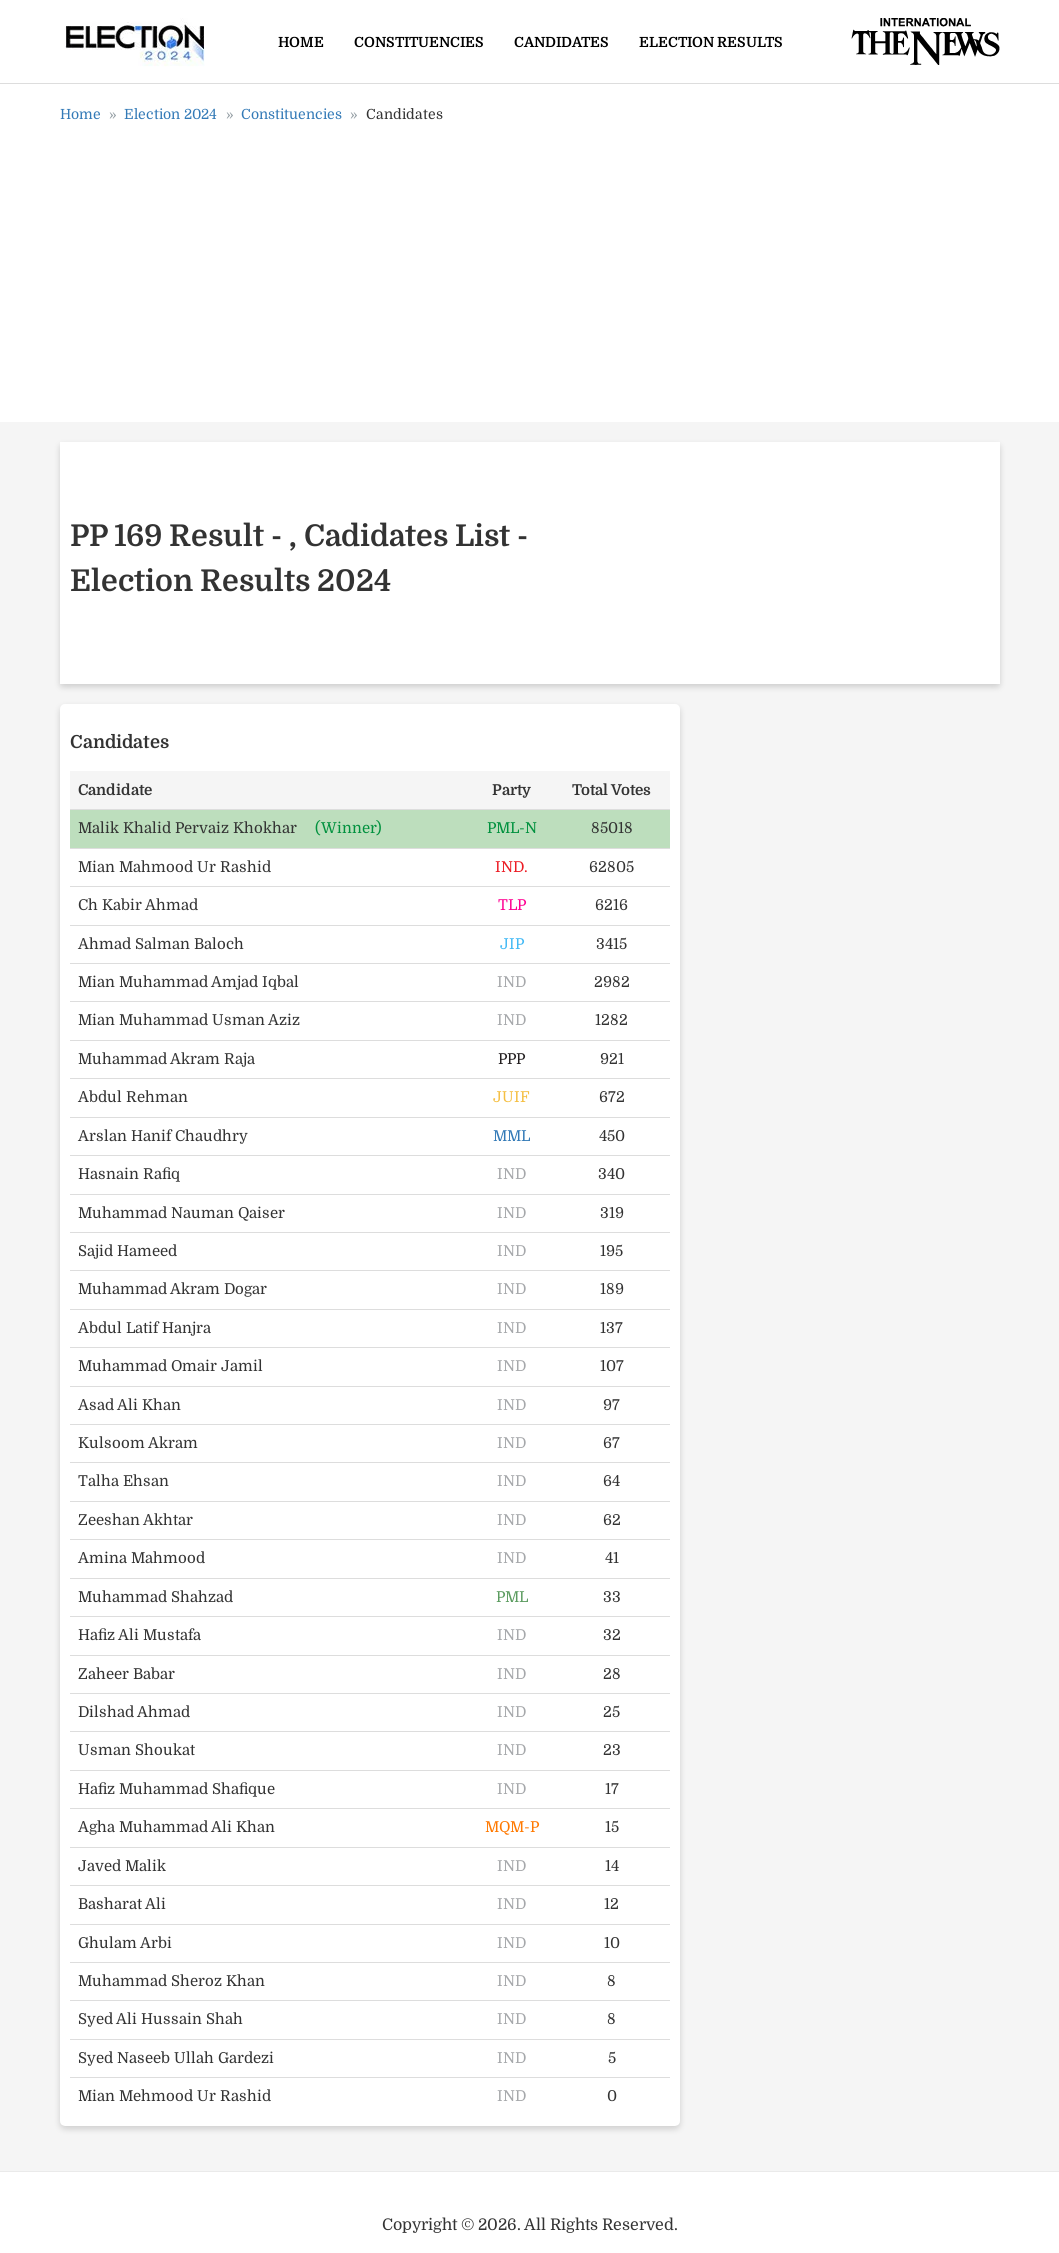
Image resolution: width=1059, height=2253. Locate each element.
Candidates (561, 42)
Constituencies (419, 42)
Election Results (711, 42)
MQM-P (512, 1827)
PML (512, 1597)
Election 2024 (170, 114)
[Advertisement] (530, 280)
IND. (511, 867)
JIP (512, 944)
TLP (512, 905)
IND (511, 982)
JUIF (511, 1097)
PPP (511, 1059)
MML (511, 1136)
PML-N (512, 828)
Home (301, 42)
